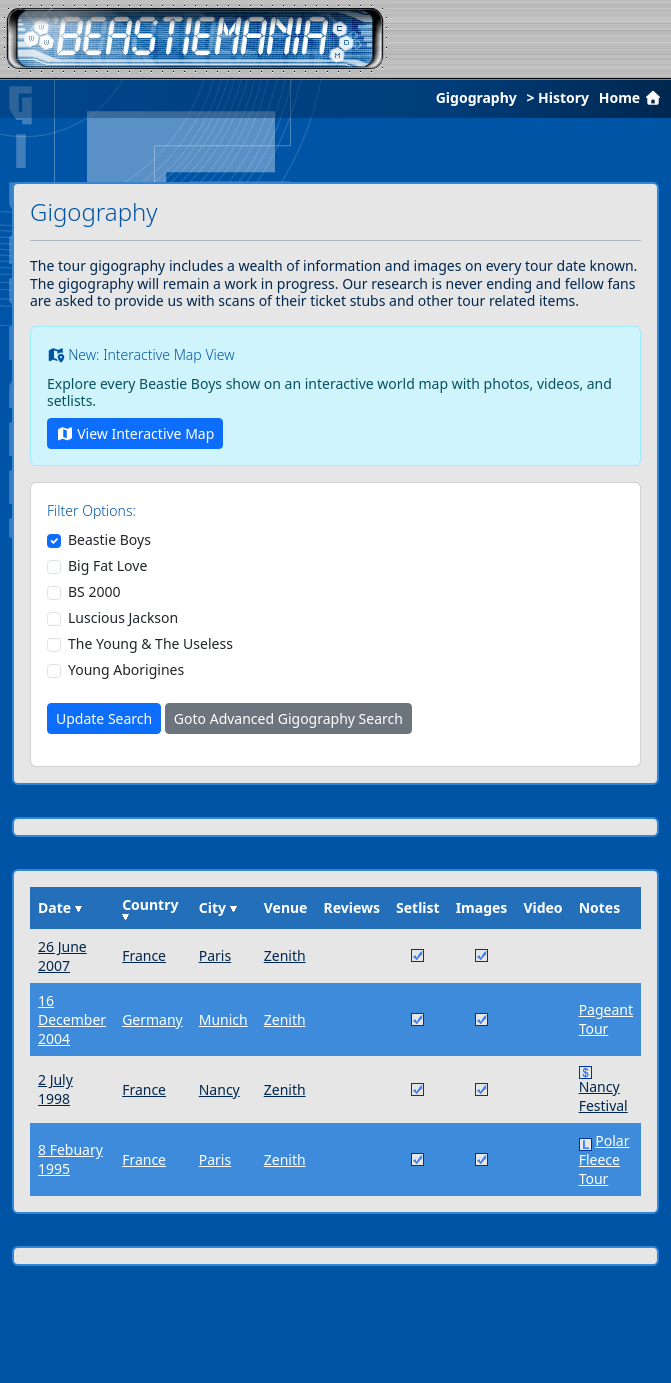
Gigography (476, 97)
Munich (223, 1019)
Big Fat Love (107, 566)
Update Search (104, 718)
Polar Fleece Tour (604, 1159)
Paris (215, 955)
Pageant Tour (606, 1019)
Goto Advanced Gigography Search (288, 718)
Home (632, 97)
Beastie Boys (109, 540)
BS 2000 (94, 592)
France (144, 955)
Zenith (285, 955)
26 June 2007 (62, 956)
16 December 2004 (72, 1019)
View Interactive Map (135, 433)
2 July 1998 (55, 1089)
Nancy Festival (603, 1096)
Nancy (219, 1089)
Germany (152, 1019)
